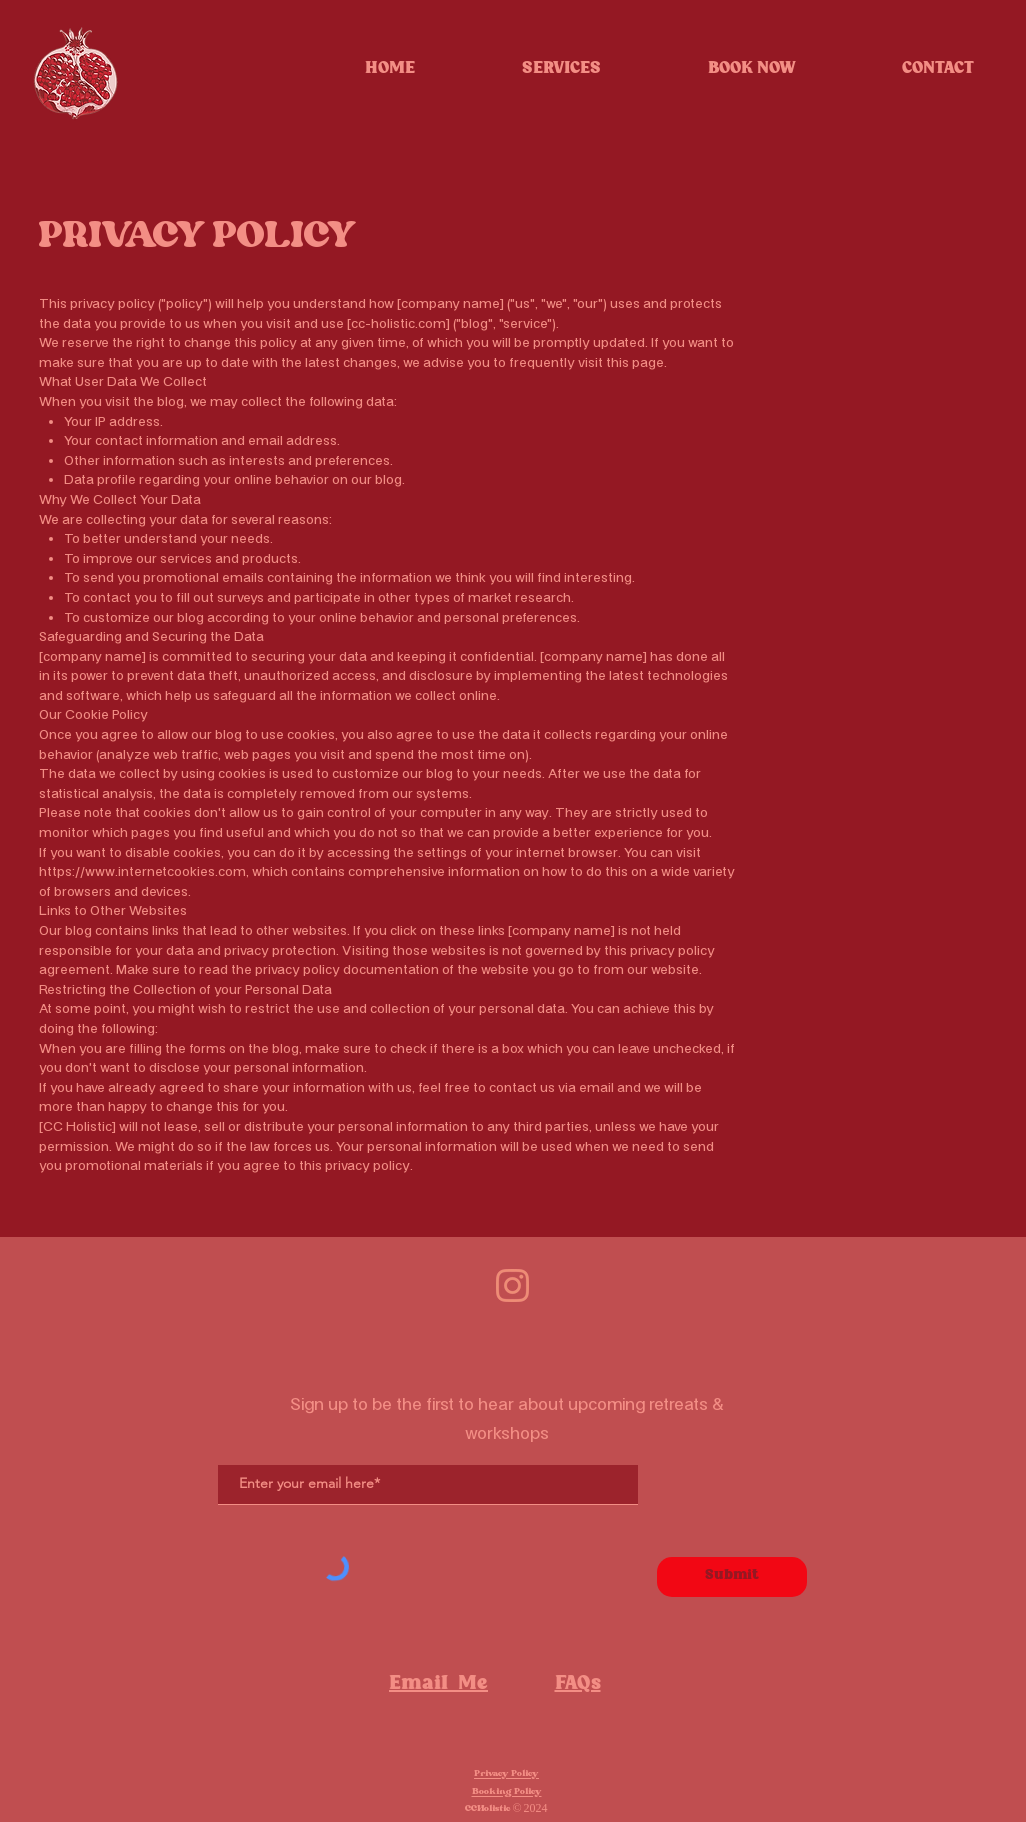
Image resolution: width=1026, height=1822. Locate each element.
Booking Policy (507, 1792)
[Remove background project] (512, 1285)
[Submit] (732, 1577)
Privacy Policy (506, 1774)
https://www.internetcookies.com (142, 871)
